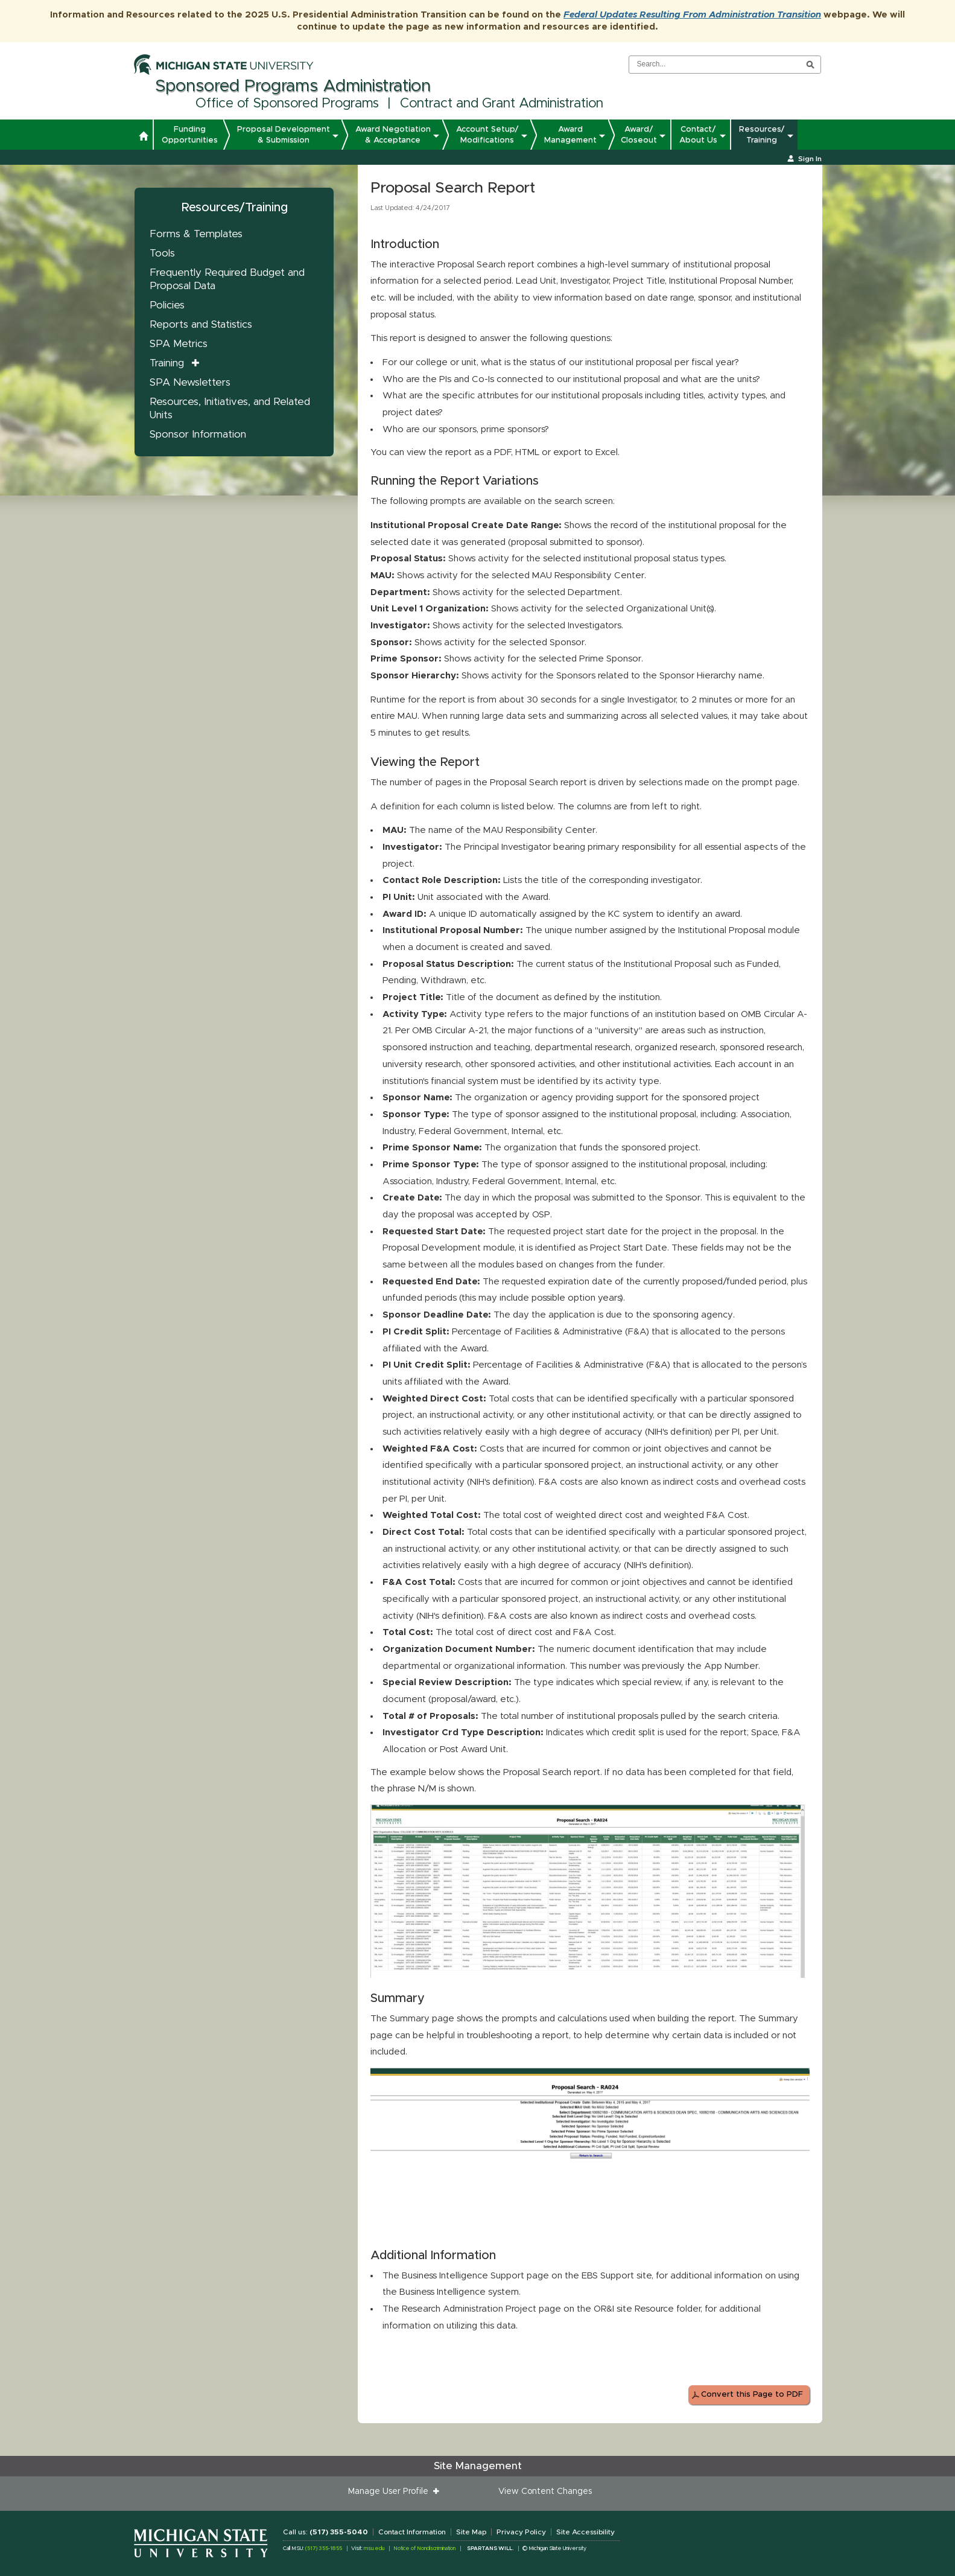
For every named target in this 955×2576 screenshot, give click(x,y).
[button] (143, 138)
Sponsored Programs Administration (293, 86)
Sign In (810, 158)
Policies (167, 305)
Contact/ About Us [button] (698, 134)
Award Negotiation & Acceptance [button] (393, 134)
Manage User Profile (390, 2491)
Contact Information (412, 2532)
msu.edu (374, 2548)
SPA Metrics (179, 344)
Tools (162, 253)
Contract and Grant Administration (501, 103)
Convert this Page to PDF (752, 2395)
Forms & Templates (196, 234)
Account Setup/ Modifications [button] (487, 134)
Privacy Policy (521, 2532)
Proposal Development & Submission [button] (283, 134)
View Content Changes (545, 2491)
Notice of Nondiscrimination (424, 2548)
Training (167, 363)
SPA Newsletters (190, 382)
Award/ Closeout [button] (639, 134)
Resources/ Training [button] (762, 134)
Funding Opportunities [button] (190, 134)
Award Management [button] (570, 134)
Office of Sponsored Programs (287, 103)
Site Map (471, 2532)
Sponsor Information (198, 434)
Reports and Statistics (201, 324)
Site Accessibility (585, 2532)
